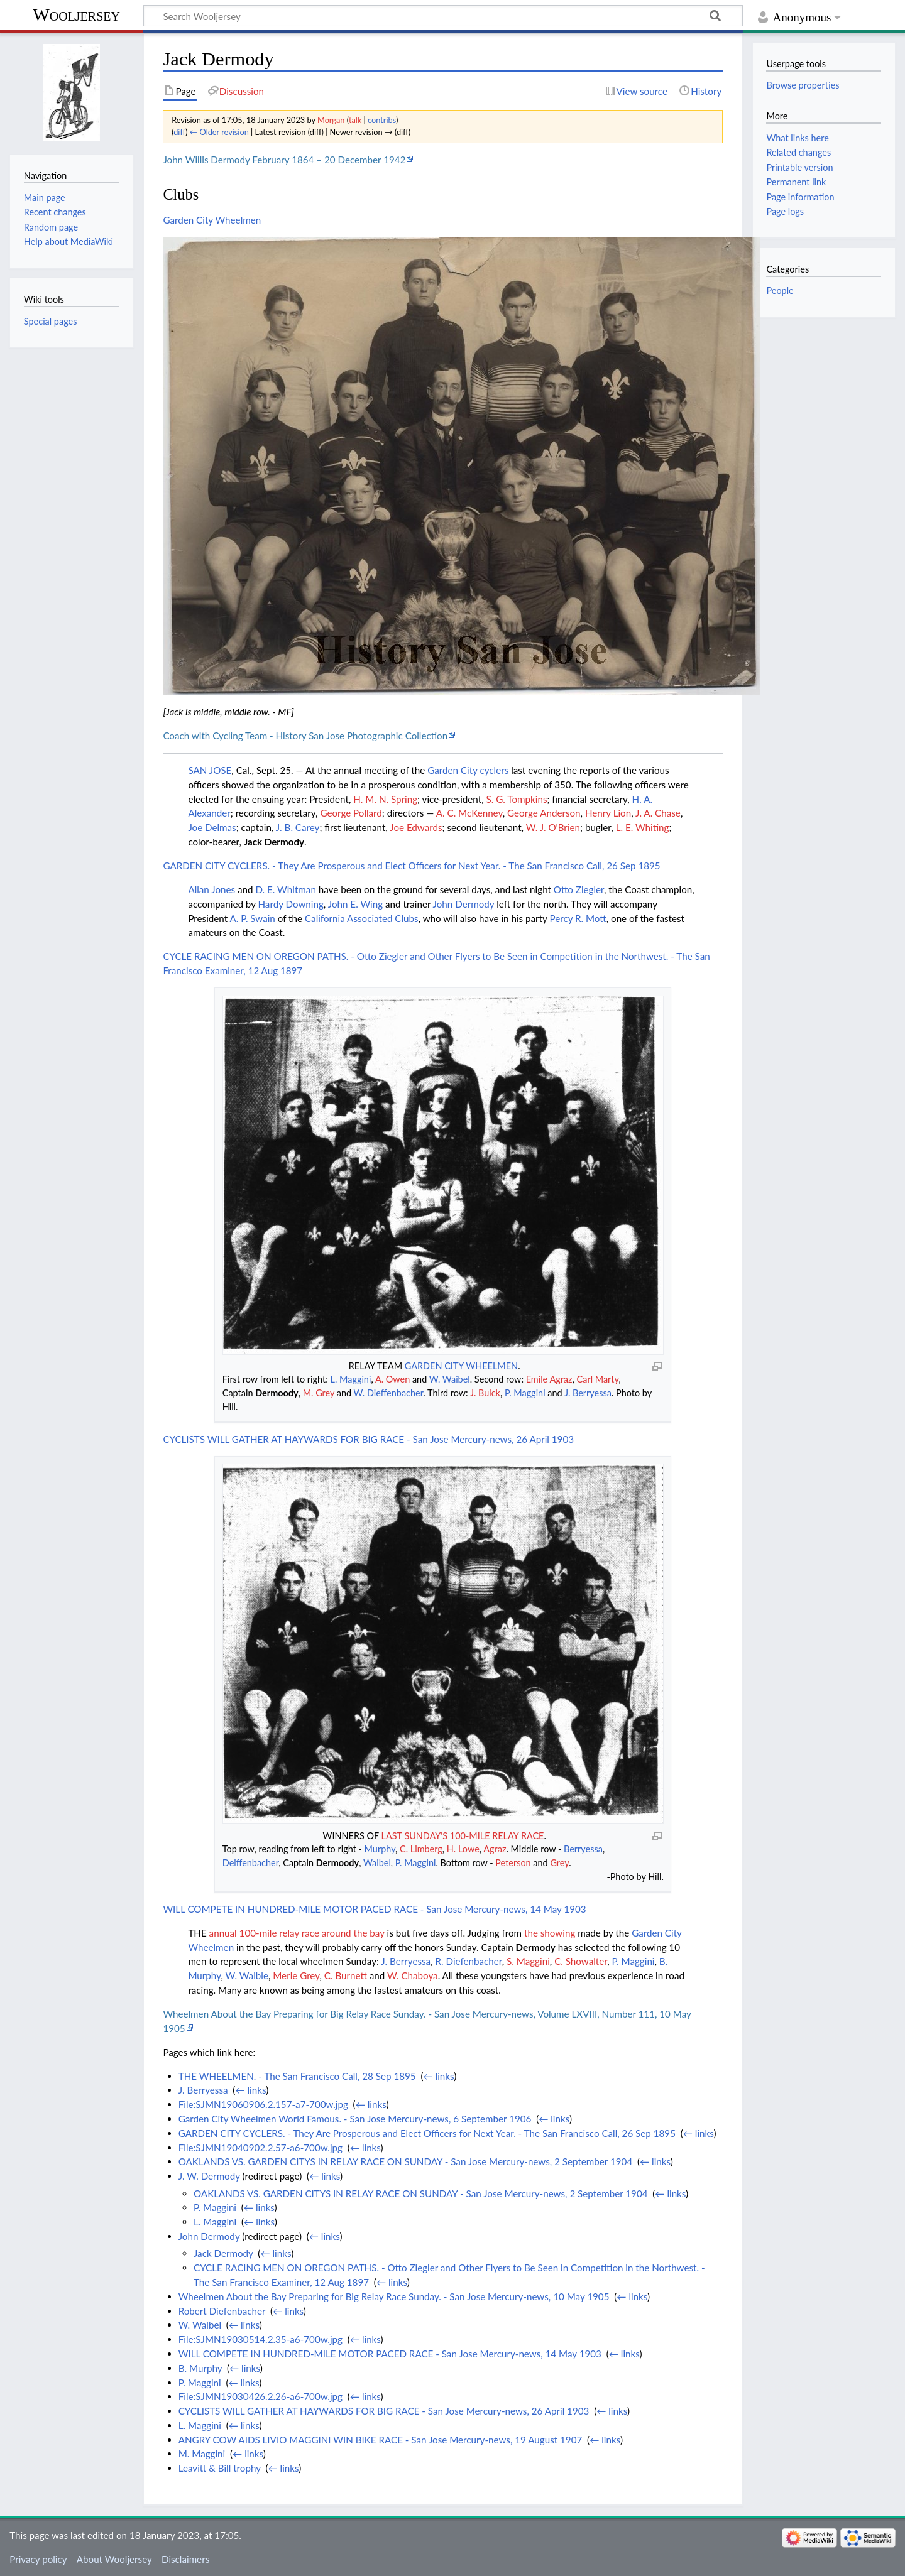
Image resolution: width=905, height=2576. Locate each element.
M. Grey (318, 1393)
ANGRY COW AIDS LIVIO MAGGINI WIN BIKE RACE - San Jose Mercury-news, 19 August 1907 (380, 2439)
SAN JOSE (209, 770)
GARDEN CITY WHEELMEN (461, 1366)
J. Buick (485, 1393)
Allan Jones (211, 889)
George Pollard (350, 812)
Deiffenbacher (250, 1862)
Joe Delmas (212, 827)
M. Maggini (202, 2453)
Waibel (377, 1862)
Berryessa (583, 1849)
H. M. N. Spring (385, 799)
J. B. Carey (298, 827)
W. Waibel (449, 1379)
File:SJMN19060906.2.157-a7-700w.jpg (263, 2104)
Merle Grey (296, 1975)
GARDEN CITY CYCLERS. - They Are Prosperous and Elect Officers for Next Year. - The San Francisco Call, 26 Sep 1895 (411, 865)
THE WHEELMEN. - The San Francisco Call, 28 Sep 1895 (297, 2076)
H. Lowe (463, 1849)
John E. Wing (355, 904)
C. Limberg (421, 1849)
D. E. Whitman (285, 889)
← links (439, 2076)
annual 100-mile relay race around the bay (297, 1932)
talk (355, 120)
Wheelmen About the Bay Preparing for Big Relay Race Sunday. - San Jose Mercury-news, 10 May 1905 (394, 2296)
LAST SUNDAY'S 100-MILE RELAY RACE (462, 1835)
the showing (549, 1932)
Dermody (536, 1947)
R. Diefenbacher (469, 1961)
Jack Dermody (274, 841)
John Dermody (464, 904)
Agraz (494, 1849)
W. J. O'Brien (553, 827)
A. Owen (392, 1379)
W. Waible (247, 1975)
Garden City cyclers (467, 770)
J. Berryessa (588, 1393)
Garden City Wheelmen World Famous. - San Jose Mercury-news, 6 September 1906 (355, 2118)
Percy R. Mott (577, 918)
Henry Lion (608, 812)
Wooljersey (76, 14)
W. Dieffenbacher (389, 1393)
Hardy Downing (291, 904)
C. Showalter (580, 1961)
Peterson (512, 1862)
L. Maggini (351, 1379)
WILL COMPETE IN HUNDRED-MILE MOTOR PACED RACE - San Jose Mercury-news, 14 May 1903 (374, 1909)
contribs (382, 120)
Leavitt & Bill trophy (219, 2468)
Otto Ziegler (579, 889)
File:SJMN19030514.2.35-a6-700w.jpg (260, 2339)
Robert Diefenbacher (222, 2311)
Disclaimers (185, 2559)
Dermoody (276, 1393)
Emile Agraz (549, 1379)
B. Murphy (200, 2368)
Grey (559, 1862)
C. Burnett (345, 1975)
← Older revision (219, 132)
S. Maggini (528, 1961)
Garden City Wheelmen (212, 220)
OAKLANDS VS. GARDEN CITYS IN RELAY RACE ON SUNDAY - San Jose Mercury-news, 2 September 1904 (405, 2161)
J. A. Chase (658, 812)
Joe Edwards (416, 827)
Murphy (380, 1849)
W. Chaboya (412, 1975)
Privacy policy (38, 2559)
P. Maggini (525, 1393)
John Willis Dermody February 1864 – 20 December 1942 (284, 159)
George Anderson (544, 812)
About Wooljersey (114, 2559)
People (779, 290)
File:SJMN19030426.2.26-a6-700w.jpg (260, 2396)
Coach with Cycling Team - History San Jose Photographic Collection (305, 735)
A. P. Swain (252, 918)
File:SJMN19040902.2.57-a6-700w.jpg (260, 2147)
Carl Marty (598, 1379)
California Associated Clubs (362, 918)
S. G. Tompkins (516, 799)
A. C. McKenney (469, 812)
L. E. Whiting (642, 827)
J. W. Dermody (209, 2176)
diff (179, 132)
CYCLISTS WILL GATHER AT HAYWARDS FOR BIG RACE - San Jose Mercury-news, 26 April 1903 (368, 1439)
